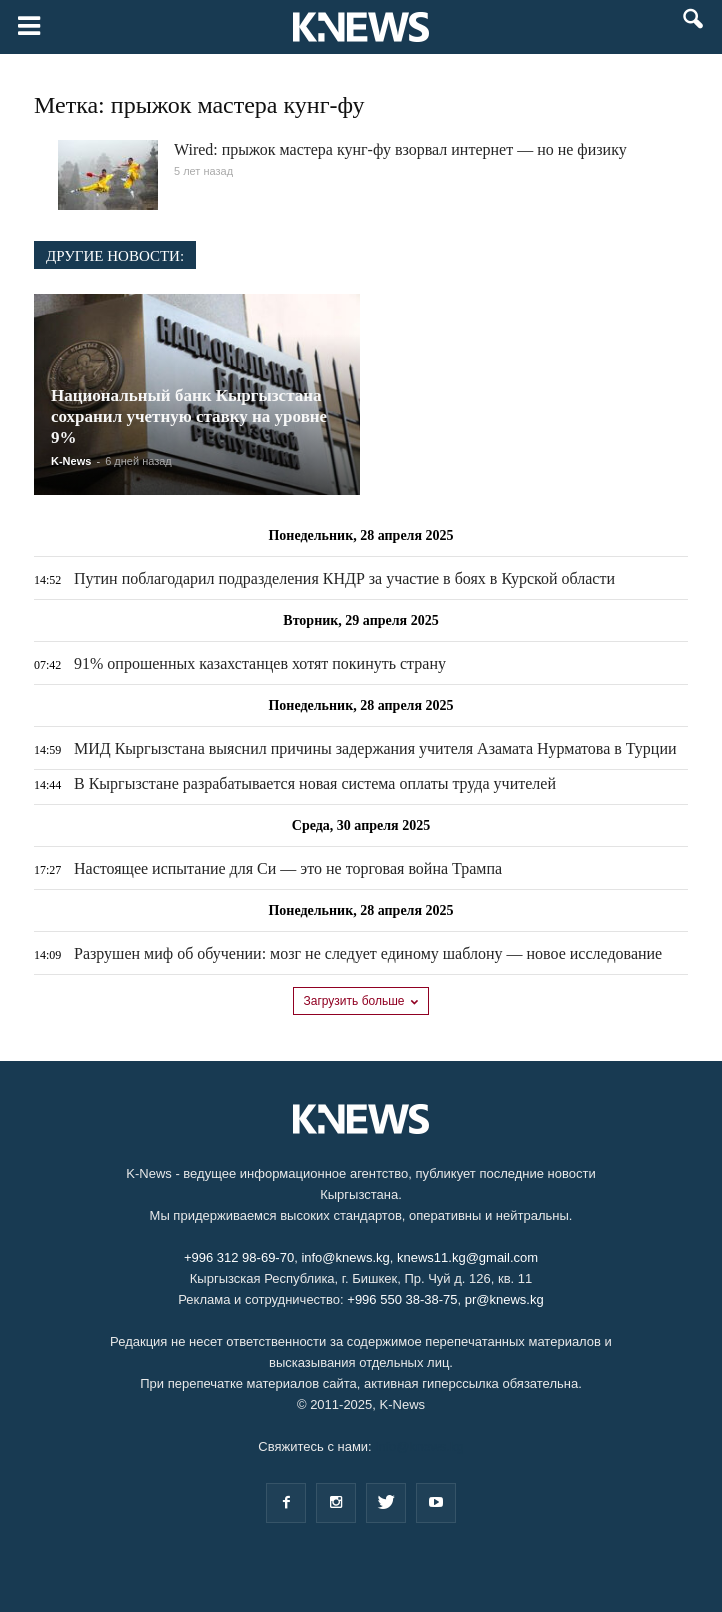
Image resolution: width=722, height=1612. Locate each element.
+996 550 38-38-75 (402, 1299)
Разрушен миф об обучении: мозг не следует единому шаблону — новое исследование (368, 953)
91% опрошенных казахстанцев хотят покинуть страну (260, 663)
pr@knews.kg (504, 1299)
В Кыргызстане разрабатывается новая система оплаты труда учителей (315, 783)
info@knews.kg (345, 1257)
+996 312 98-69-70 (239, 1257)
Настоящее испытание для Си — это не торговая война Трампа (288, 868)
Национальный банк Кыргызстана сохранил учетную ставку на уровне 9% (189, 416)
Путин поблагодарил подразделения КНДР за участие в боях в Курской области (344, 578)
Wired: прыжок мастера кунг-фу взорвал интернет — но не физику (400, 149)
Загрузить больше (361, 1001)
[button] (694, 28)
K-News (71, 461)
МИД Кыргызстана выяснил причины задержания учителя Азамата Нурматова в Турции (375, 748)
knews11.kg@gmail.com (467, 1257)
